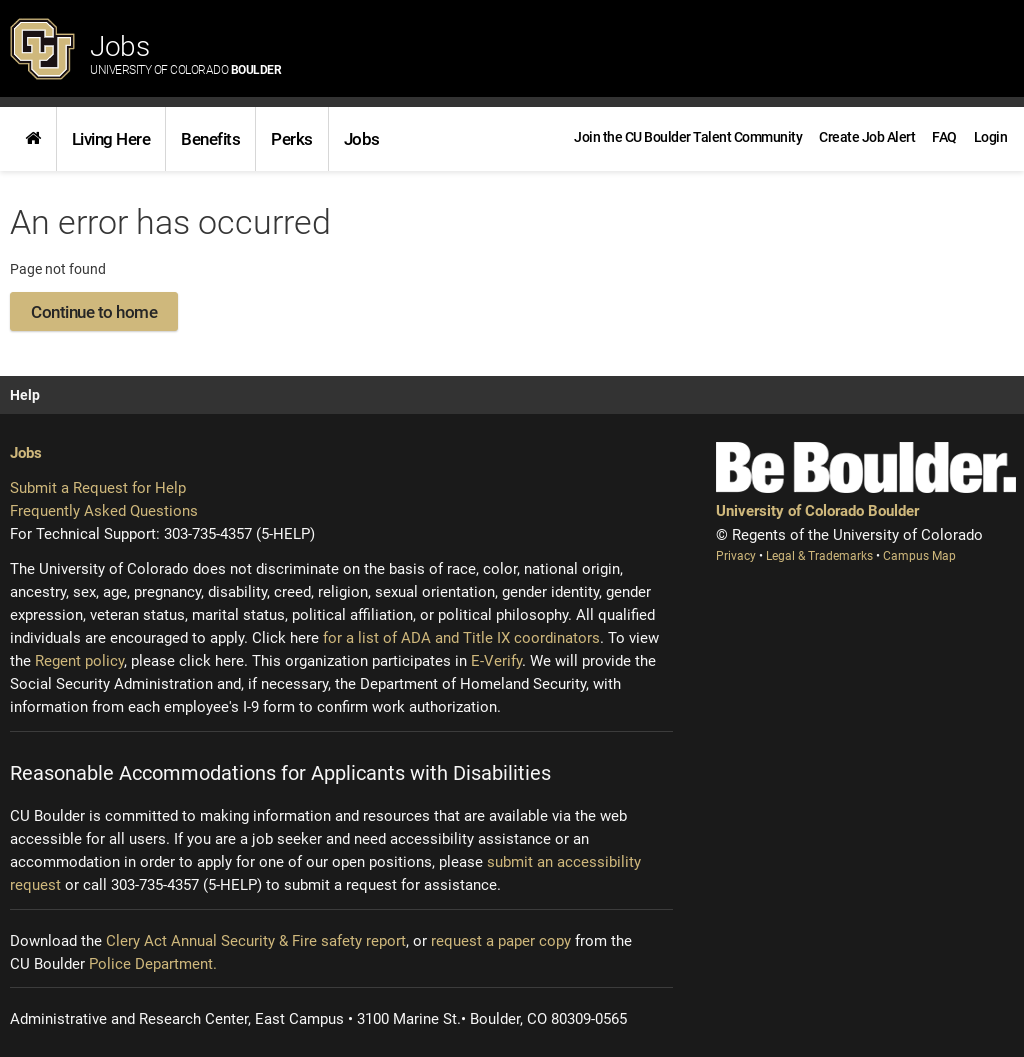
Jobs (185, 53)
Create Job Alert (867, 137)
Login (991, 137)
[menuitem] (991, 137)
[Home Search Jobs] (33, 139)
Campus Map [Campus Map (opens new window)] (919, 556)
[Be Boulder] (866, 467)
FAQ (944, 137)
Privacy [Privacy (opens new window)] (737, 556)
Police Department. (153, 964)
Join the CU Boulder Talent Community (688, 137)
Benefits (210, 139)
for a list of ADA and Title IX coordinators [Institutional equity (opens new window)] (461, 638)
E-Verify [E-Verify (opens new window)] (496, 661)
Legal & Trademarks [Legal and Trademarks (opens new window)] (821, 556)
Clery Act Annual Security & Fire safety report (256, 941)
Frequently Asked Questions (104, 511)
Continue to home (94, 312)
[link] (33, 139)
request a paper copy (501, 941)
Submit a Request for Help (98, 488)
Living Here (111, 139)
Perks (292, 139)
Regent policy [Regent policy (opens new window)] (79, 661)
